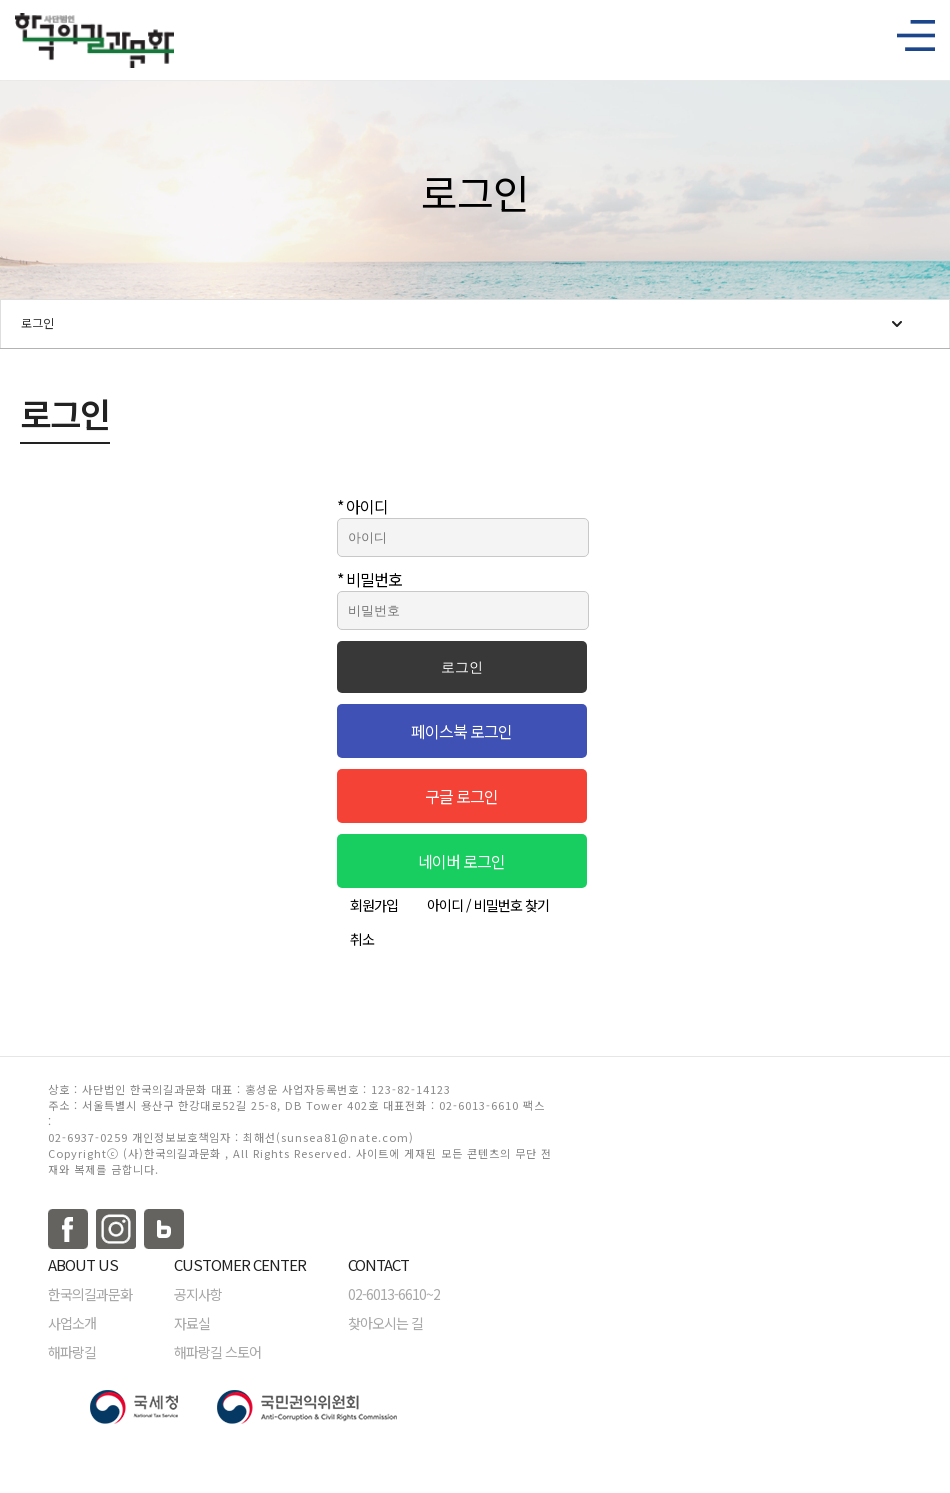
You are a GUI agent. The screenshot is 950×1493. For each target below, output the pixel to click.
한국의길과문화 (90, 1294)
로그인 (37, 322)
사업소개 (72, 1323)
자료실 (192, 1323)
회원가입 (374, 905)
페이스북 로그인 (461, 731)
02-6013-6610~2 (394, 1294)
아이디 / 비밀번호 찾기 (488, 905)
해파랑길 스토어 (217, 1352)
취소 (362, 939)
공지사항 (198, 1294)
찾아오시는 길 (385, 1323)
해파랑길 (72, 1352)
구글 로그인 (461, 796)
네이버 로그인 (461, 861)
